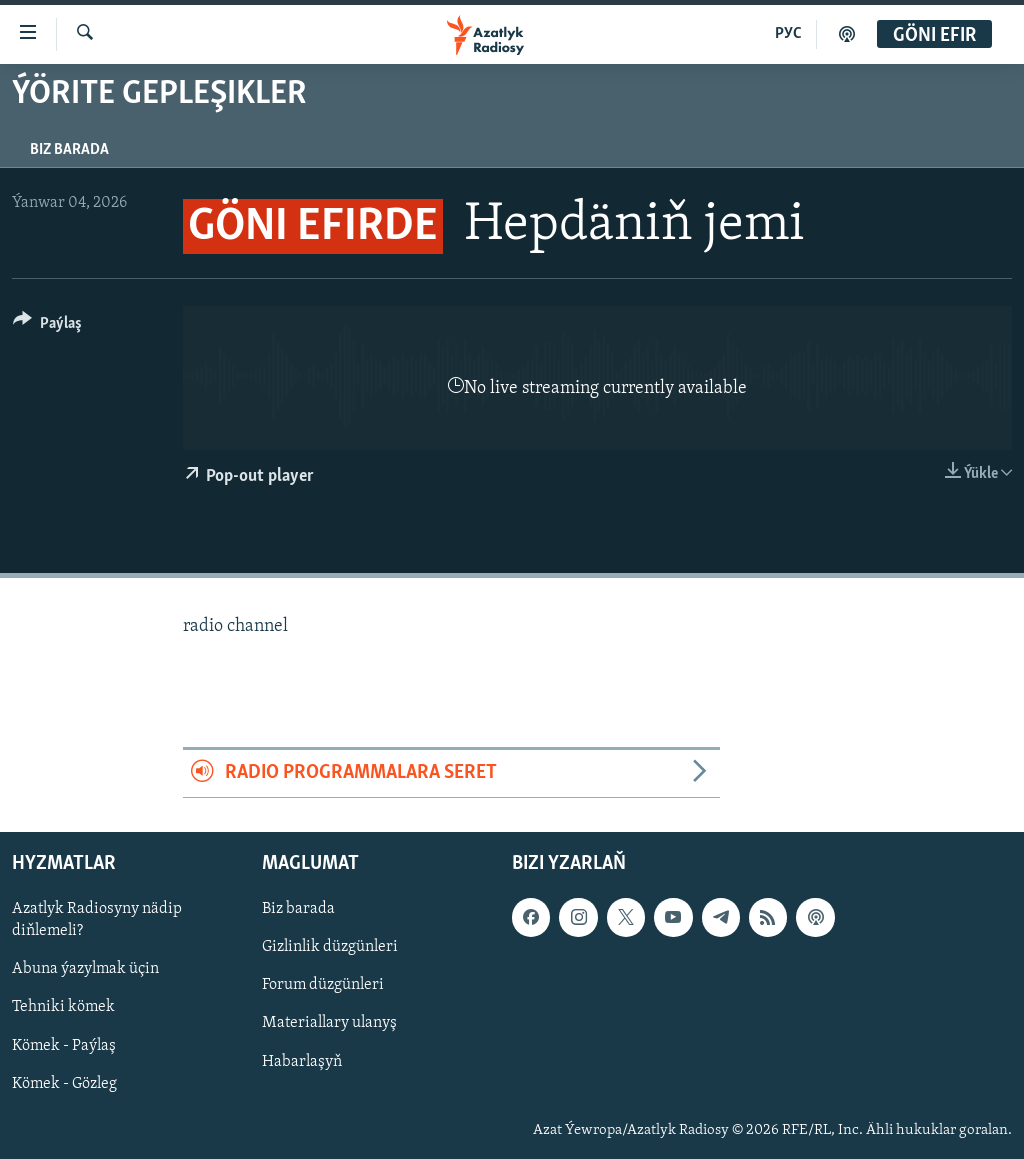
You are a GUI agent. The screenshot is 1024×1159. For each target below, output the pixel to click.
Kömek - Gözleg (64, 1083)
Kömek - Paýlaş (64, 1045)
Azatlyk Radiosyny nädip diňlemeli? (97, 920)
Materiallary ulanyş (329, 1023)
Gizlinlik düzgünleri (330, 947)
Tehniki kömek (63, 1007)
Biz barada (69, 150)
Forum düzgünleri (323, 985)
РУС (788, 34)
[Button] (47, 326)
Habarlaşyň (302, 1061)
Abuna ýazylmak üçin (85, 969)
